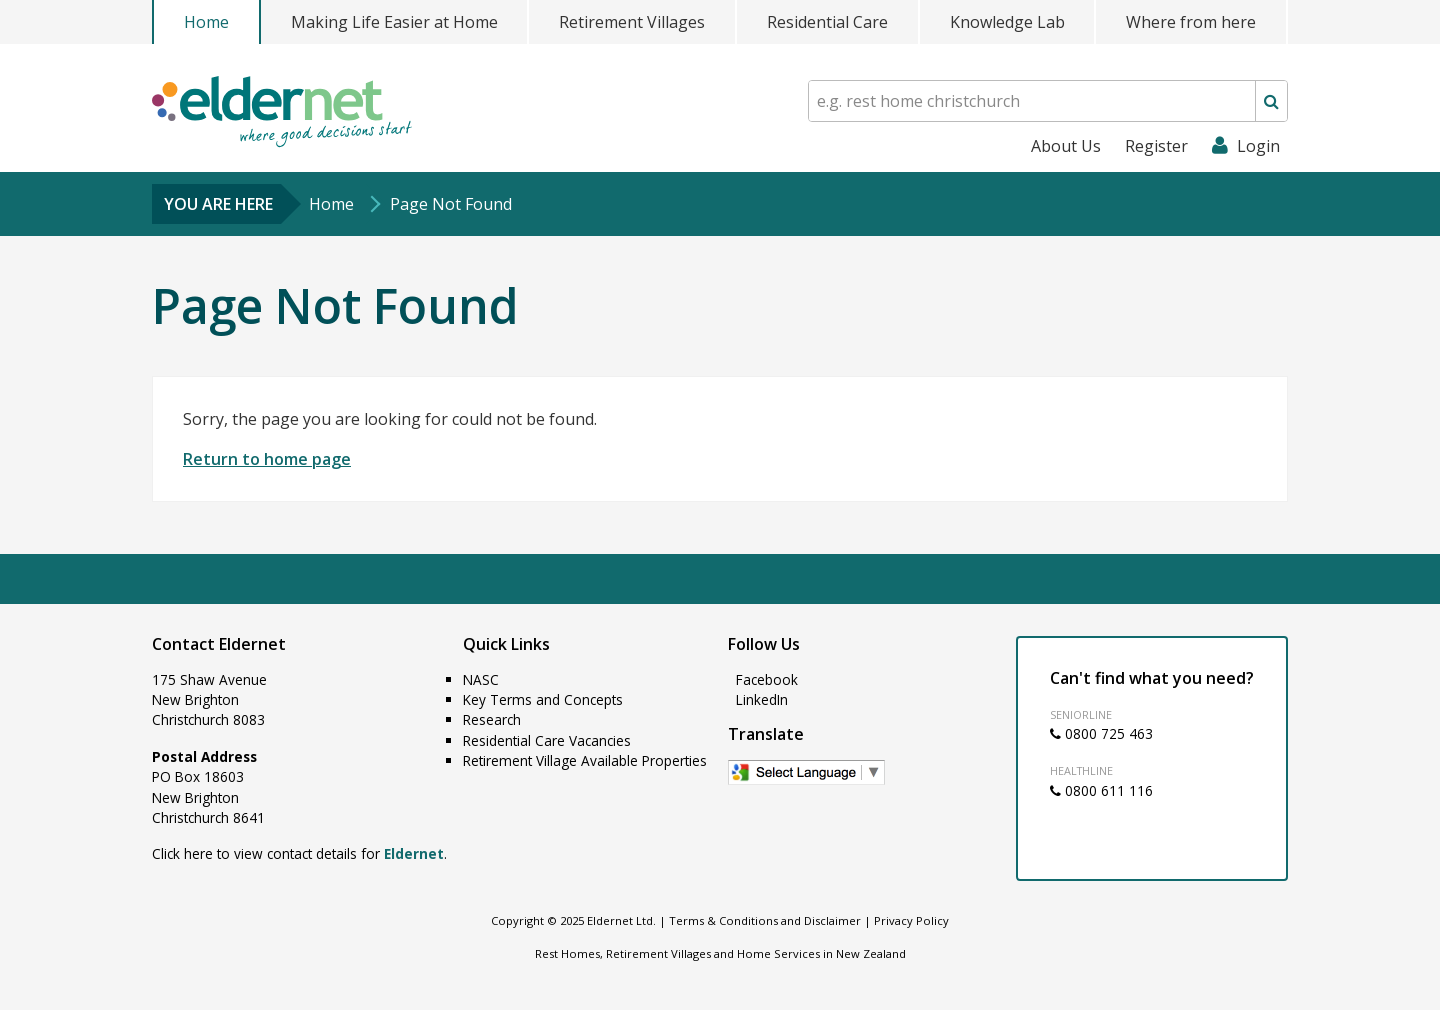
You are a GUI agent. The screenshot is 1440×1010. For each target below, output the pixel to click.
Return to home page (267, 459)
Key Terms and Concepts (543, 699)
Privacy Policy (911, 920)
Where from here (1191, 22)
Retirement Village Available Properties (585, 760)
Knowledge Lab (1007, 22)
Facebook (765, 679)
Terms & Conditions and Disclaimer (765, 920)
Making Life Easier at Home (394, 22)
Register (1156, 146)
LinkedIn (760, 699)
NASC (481, 679)
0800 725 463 (1101, 733)
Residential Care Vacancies (547, 740)
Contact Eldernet (219, 644)
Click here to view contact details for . (299, 853)
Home (206, 22)
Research (492, 719)
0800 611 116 (1101, 790)
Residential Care (827, 22)
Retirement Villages (632, 22)
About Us (1066, 146)
